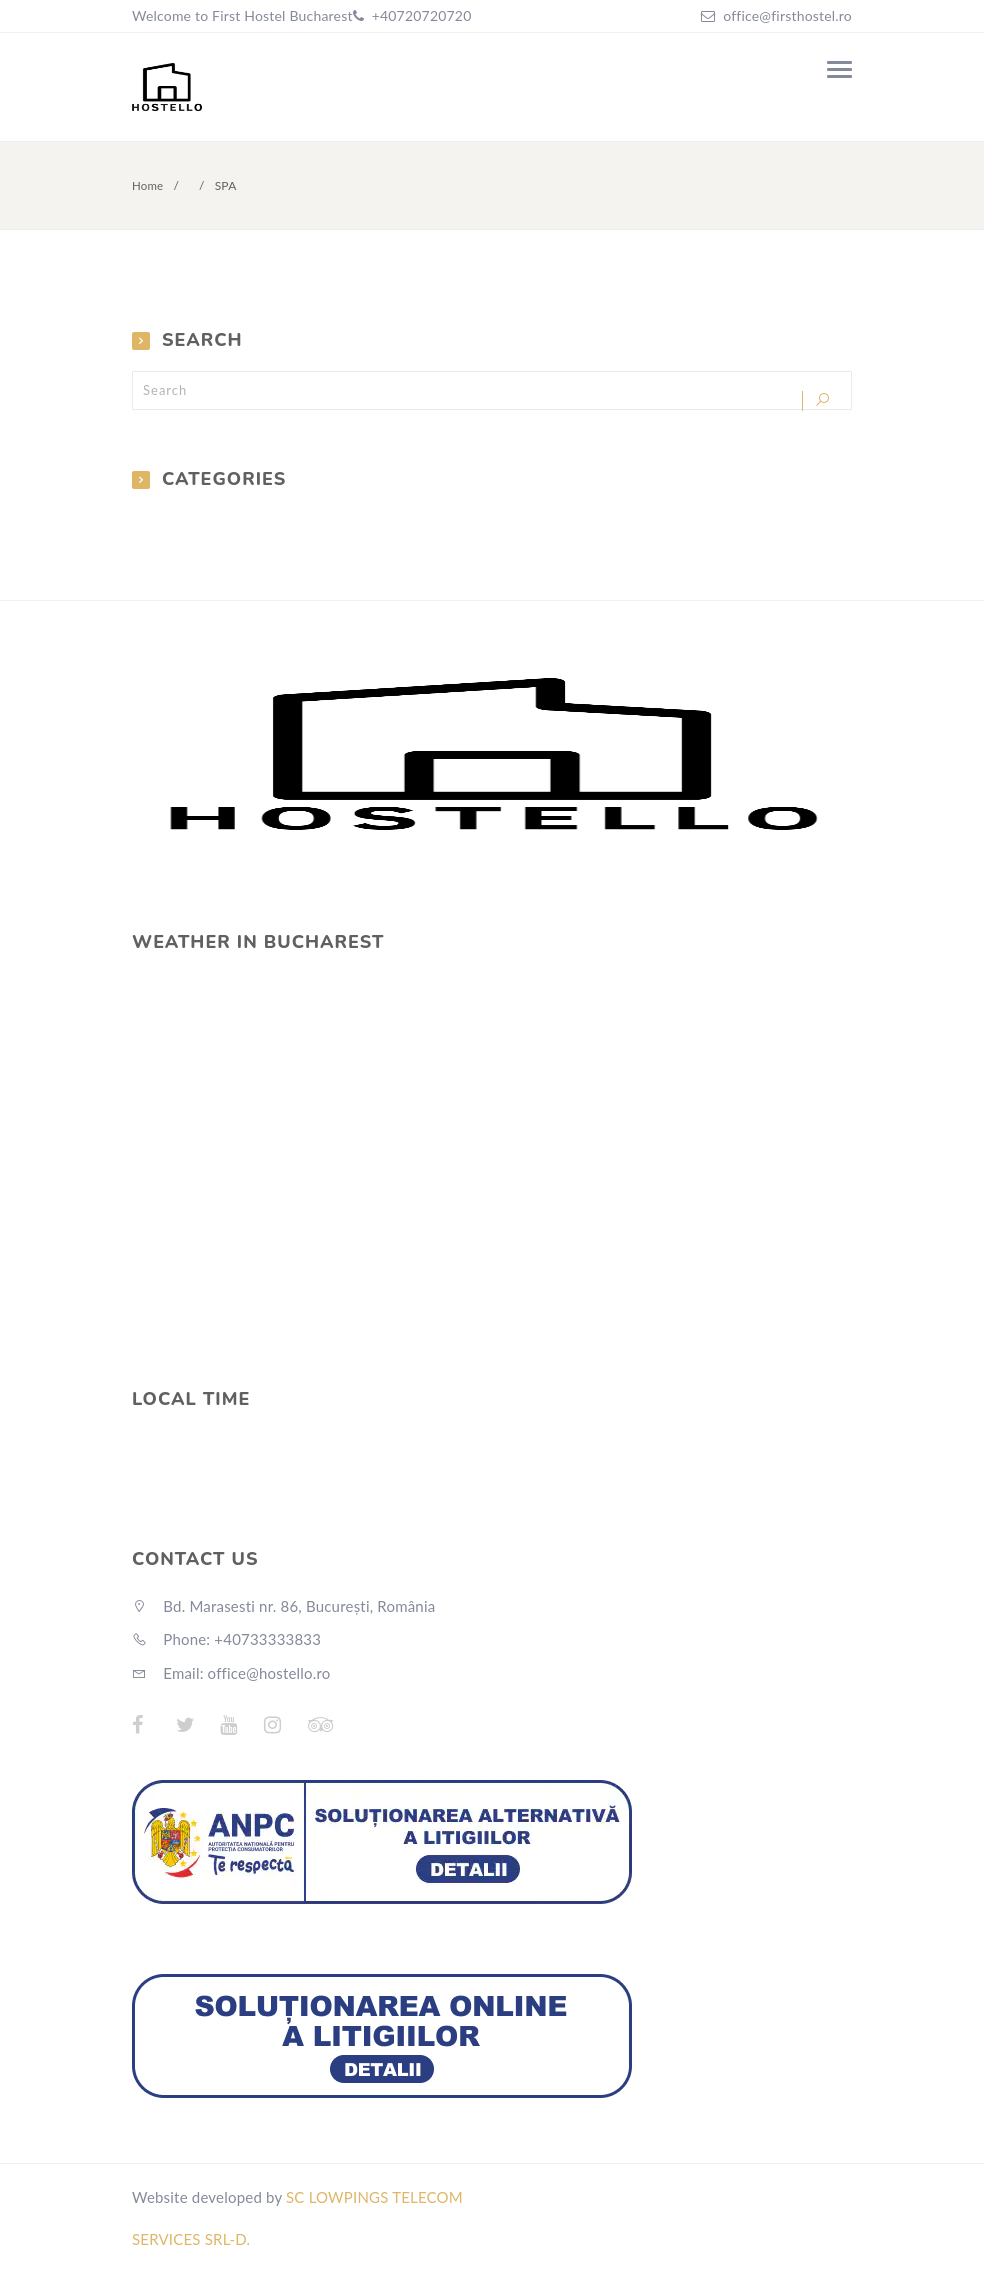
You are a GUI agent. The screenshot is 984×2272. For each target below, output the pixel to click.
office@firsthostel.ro (787, 15)
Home (148, 185)
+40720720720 (420, 15)
